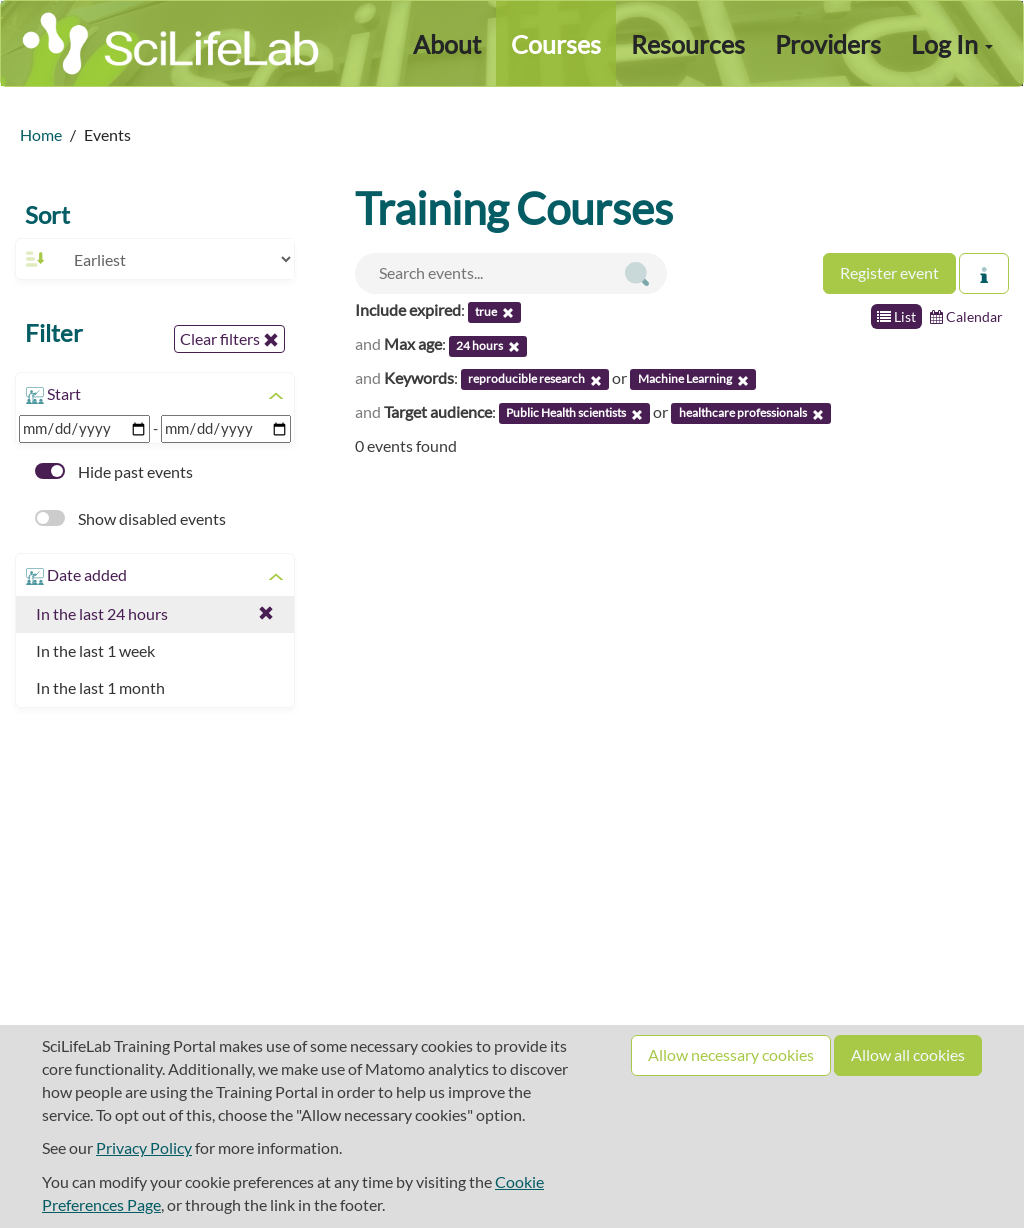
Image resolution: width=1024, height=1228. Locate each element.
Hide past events (114, 471)
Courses (556, 44)
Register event (889, 272)
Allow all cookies (908, 1054)
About (447, 44)
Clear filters (229, 339)
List (896, 316)
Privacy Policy (144, 1147)
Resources (688, 44)
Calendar (966, 316)
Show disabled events (130, 518)
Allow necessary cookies (731, 1054)
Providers (828, 44)
